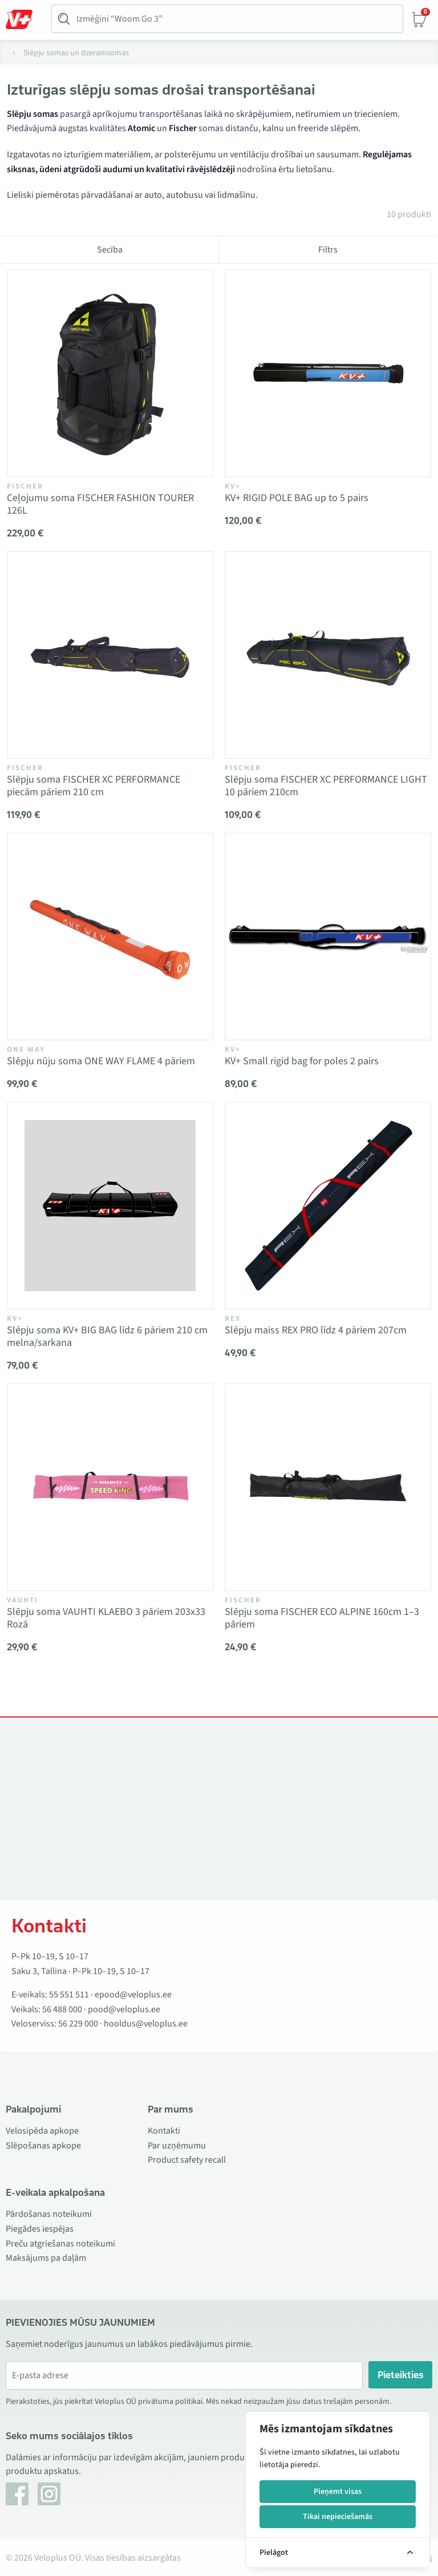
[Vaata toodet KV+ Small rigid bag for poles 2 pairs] (328, 936)
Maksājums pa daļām (46, 2258)
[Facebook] (17, 2494)
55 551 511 (69, 1994)
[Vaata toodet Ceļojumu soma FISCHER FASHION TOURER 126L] (110, 373)
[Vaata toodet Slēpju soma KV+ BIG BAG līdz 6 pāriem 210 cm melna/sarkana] (110, 1205)
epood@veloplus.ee (133, 1994)
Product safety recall (187, 2160)
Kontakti (164, 2131)
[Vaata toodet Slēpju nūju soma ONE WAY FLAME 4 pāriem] (110, 936)
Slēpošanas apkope (43, 2145)
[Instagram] (49, 2494)
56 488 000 (62, 2009)
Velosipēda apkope (42, 2131)
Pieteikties (401, 2374)
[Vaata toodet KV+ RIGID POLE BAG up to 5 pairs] (328, 373)
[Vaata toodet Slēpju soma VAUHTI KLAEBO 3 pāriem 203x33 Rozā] (110, 1487)
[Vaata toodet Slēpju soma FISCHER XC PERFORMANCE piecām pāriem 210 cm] (110, 655)
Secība (110, 249)
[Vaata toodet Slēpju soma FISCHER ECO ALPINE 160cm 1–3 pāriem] (328, 1487)
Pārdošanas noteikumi (49, 2214)
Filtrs (328, 249)
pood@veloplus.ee (124, 2009)
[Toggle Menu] (24, 19)
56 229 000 (78, 2023)
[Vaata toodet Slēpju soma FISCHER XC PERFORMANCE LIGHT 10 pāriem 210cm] (328, 655)
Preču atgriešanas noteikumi (60, 2243)
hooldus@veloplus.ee (146, 2023)
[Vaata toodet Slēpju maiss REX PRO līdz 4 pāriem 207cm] (328, 1205)
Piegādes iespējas (40, 2229)
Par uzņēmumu (177, 2145)
